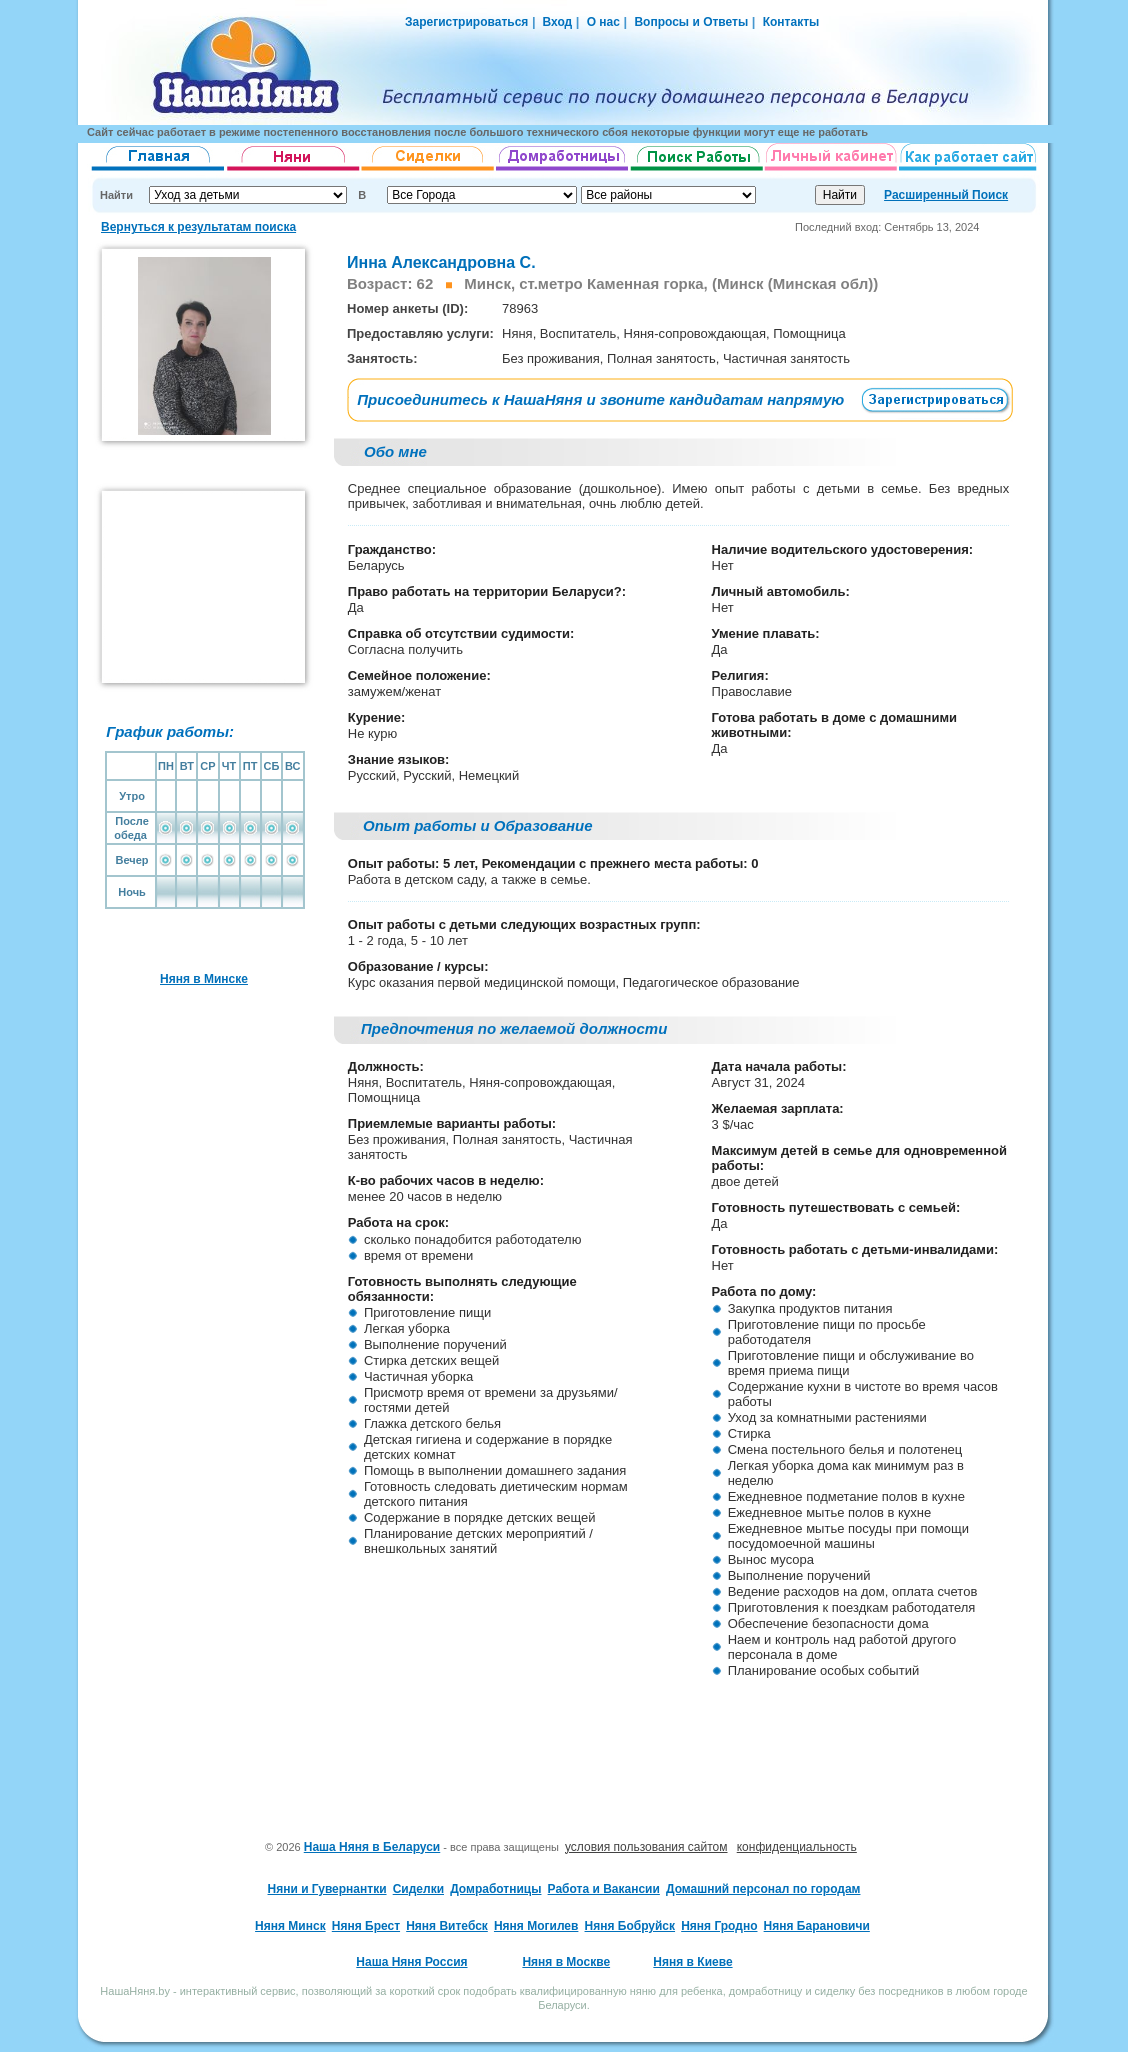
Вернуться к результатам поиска (198, 227)
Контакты (791, 22)
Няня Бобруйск (630, 1926)
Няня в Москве (566, 1962)
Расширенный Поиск (946, 195)
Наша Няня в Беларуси (372, 1847)
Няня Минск (290, 1926)
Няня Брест (366, 1926)
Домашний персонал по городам (763, 1889)
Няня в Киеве (692, 1962)
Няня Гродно (719, 1926)
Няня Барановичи (817, 1926)
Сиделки (418, 1889)
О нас (603, 22)
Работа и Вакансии (604, 1889)
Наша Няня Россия (411, 1962)
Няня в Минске (204, 979)
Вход (555, 22)
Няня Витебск (447, 1926)
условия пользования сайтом (646, 1847)
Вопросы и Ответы (691, 22)
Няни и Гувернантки (327, 1889)
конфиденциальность (797, 1847)
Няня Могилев (536, 1926)
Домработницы (495, 1889)
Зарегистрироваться (466, 22)
